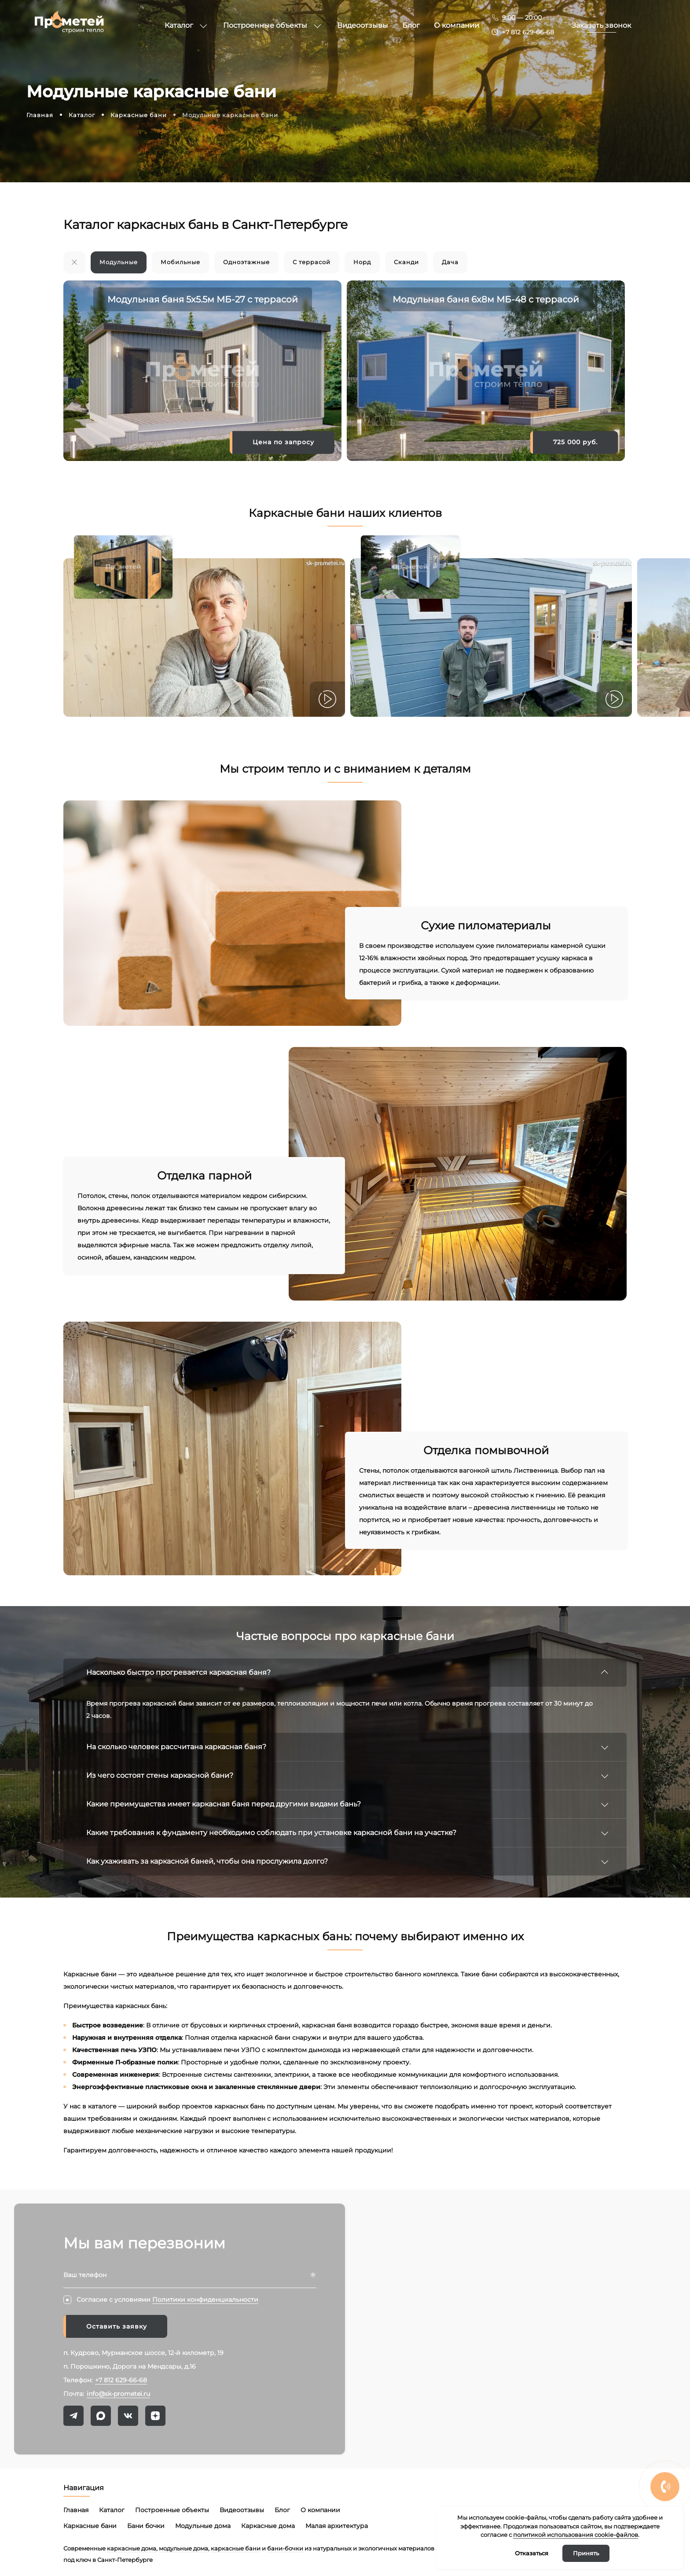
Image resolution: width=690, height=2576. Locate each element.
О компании (320, 2510)
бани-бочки (285, 2548)
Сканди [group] (406, 261)
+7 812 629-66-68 (528, 32)
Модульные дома (203, 2526)
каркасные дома (131, 2548)
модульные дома (183, 2548)
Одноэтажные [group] (246, 261)
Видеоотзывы (242, 2510)
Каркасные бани (90, 2526)
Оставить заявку (116, 2326)
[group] (74, 262)
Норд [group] (362, 261)
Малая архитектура (336, 2526)
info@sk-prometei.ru (118, 2394)
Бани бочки (146, 2526)
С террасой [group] (311, 261)
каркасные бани (236, 2548)
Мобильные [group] (180, 261)
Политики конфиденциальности (205, 2299)
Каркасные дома (268, 2526)
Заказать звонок (601, 25)
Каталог (112, 2510)
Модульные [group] (118, 261)
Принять (586, 2553)
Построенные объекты (172, 2510)
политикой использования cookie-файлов (575, 2534)
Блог (282, 2510)
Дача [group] (450, 261)
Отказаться (531, 2553)
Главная (75, 2510)
